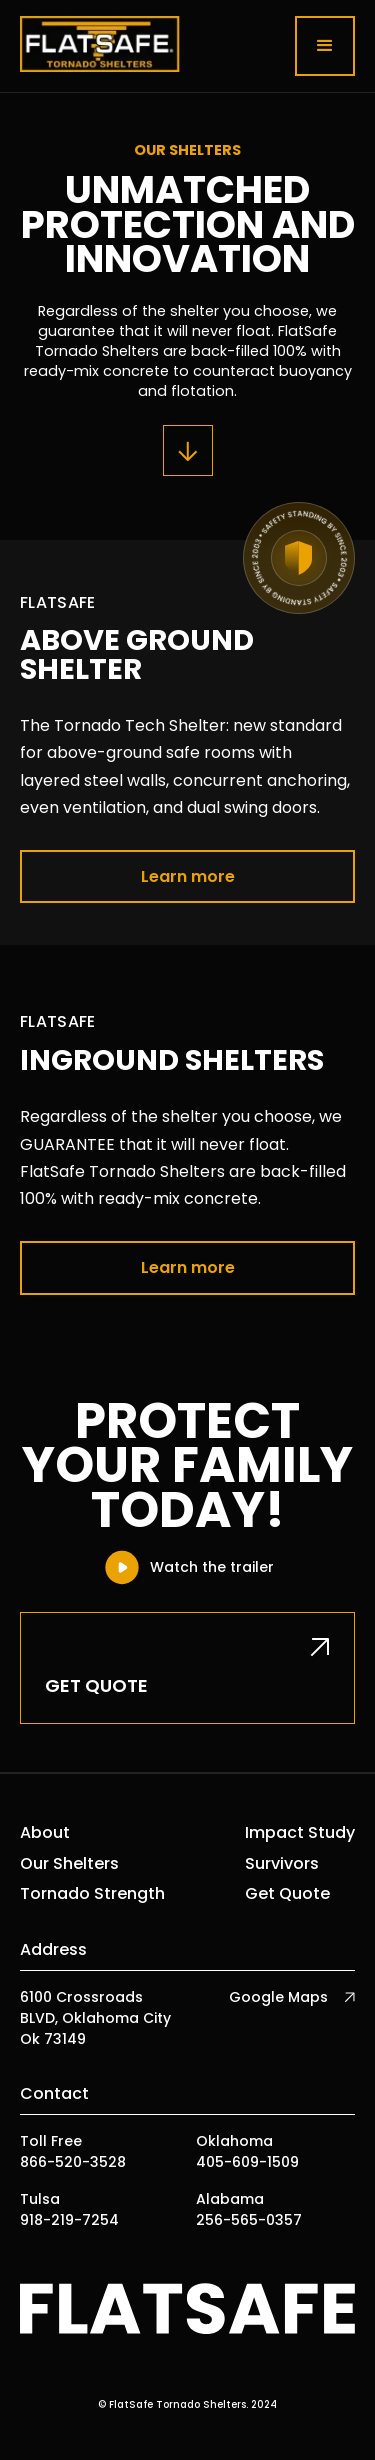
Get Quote (287, 1894)
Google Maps (278, 1997)
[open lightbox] (187, 1567)
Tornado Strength (92, 1894)
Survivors (282, 1864)
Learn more (188, 876)
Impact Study (300, 1833)
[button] (325, 46)
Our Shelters (69, 1864)
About (45, 1833)
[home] (100, 46)
